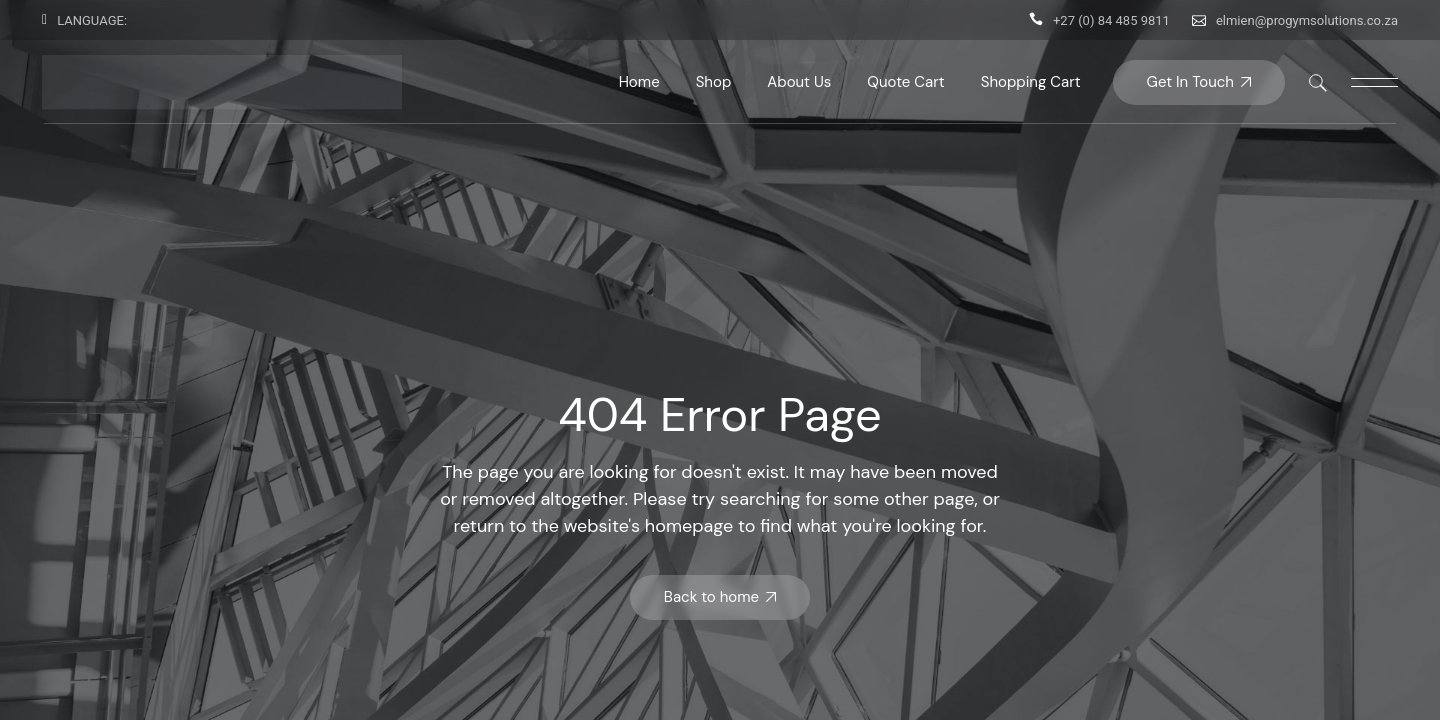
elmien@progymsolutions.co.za (1307, 20)
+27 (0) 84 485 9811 (1111, 20)
